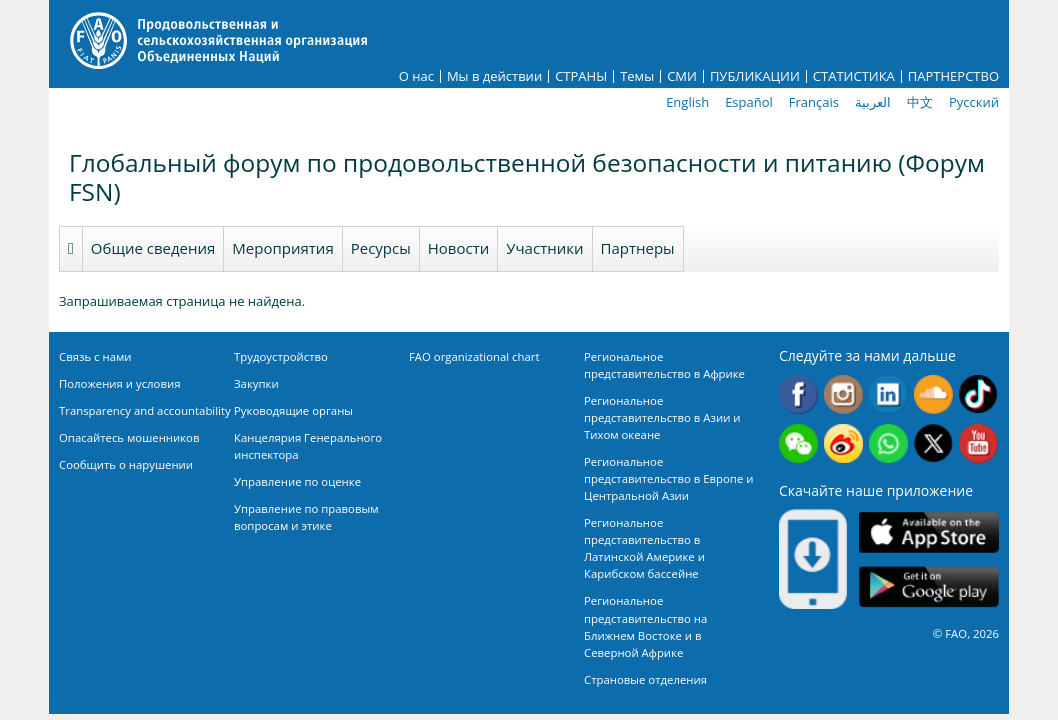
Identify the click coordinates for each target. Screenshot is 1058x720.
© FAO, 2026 (966, 633)
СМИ (682, 76)
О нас (416, 76)
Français (814, 102)
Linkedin (888, 394)
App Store (929, 531)
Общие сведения (153, 248)
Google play (929, 586)
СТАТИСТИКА (854, 76)
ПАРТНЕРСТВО (953, 76)
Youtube (978, 443)
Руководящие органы (293, 410)
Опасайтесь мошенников (129, 437)
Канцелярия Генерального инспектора (308, 446)
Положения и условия (120, 383)
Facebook (798, 394)
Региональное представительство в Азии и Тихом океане (662, 417)
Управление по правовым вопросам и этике (306, 517)
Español (749, 102)
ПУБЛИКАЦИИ (755, 76)
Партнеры (638, 248)
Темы (637, 76)
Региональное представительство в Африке (664, 365)
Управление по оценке (297, 481)
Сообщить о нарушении (126, 464)
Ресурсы (381, 248)
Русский (974, 102)
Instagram (843, 394)
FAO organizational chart (474, 356)
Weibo (843, 443)
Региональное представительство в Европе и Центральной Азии (668, 478)
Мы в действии (494, 76)
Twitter (933, 443)
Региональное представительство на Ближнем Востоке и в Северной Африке (645, 626)
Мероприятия (282, 248)
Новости (459, 248)
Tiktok (978, 394)
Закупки (256, 383)
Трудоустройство (281, 356)
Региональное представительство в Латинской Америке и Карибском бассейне (644, 548)
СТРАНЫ (581, 76)
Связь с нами (95, 356)
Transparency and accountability (145, 410)
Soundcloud (933, 394)
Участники (544, 248)
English (687, 102)
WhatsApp (888, 443)
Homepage (71, 249)
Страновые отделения (645, 679)
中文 (920, 102)
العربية (873, 102)
